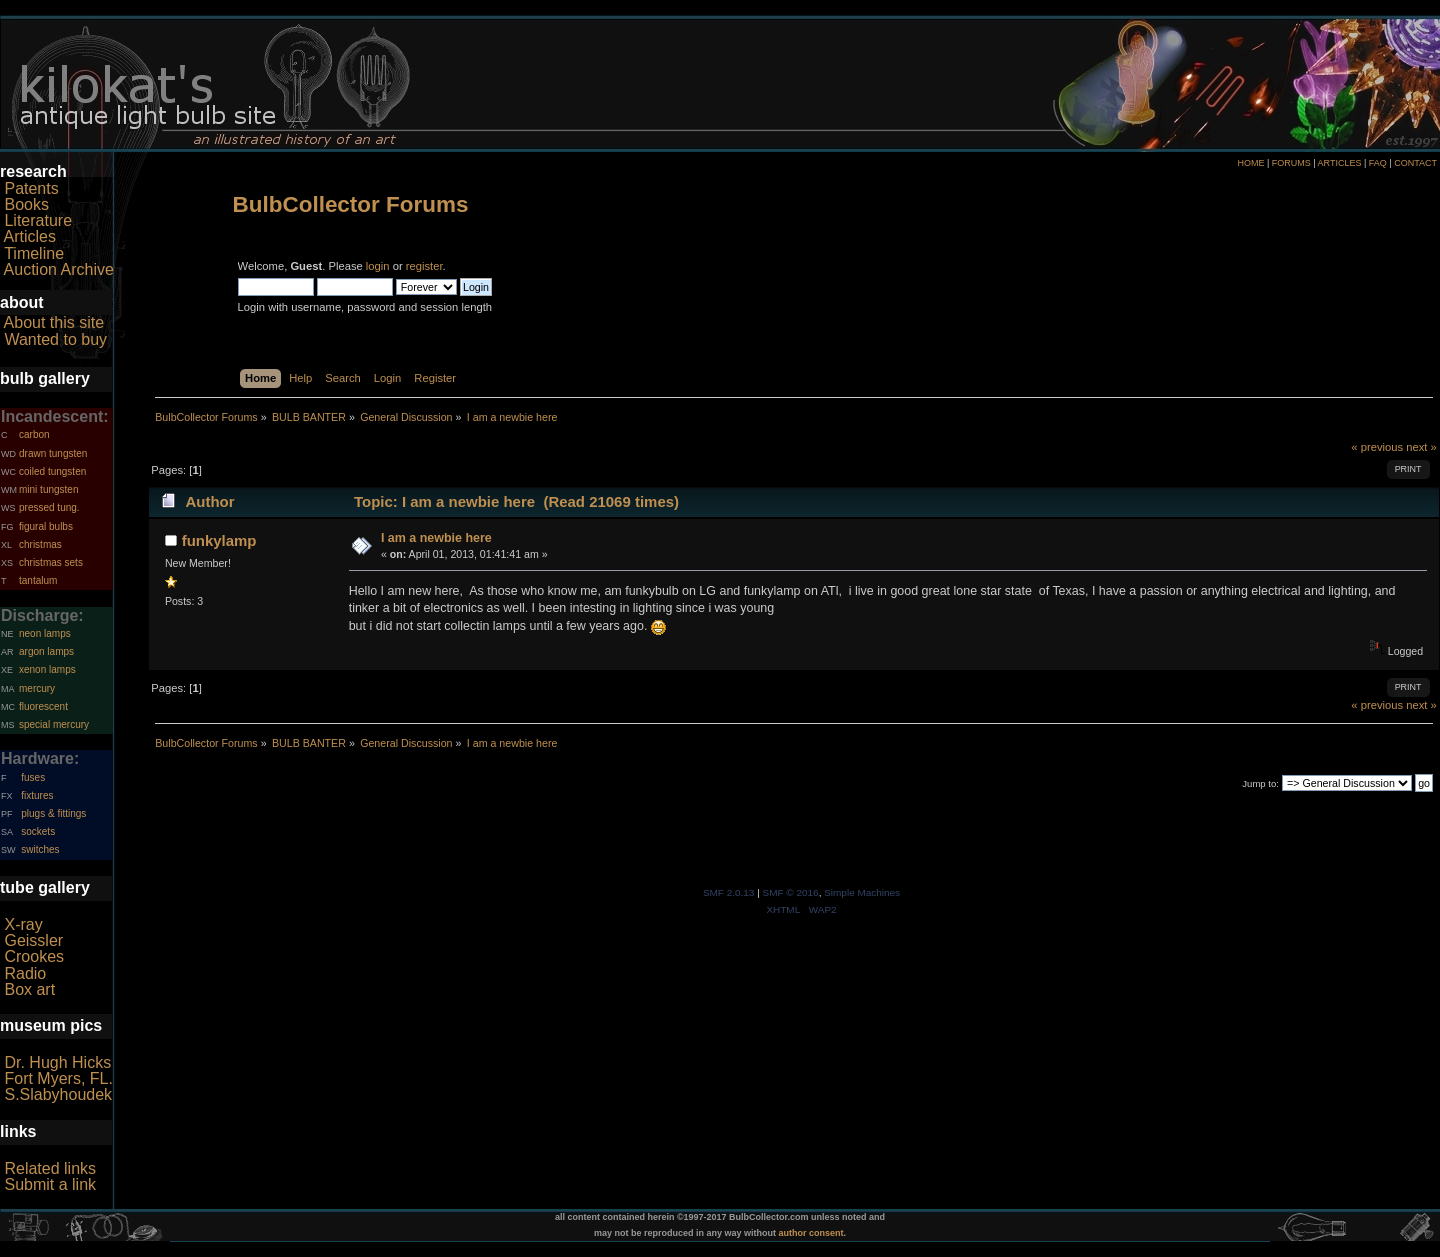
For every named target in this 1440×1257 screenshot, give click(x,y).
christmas (40, 544)
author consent (811, 1233)
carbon (34, 434)
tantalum (38, 580)
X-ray (23, 924)
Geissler (33, 940)
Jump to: (1260, 783)
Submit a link (50, 1184)
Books (26, 204)
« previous (1377, 447)
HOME (1250, 163)
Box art (29, 989)
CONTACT (1415, 163)
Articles (30, 236)
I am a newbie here (436, 538)
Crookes (34, 956)
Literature (38, 220)
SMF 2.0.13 (729, 892)
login (378, 266)
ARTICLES (1340, 163)
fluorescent (43, 706)
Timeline (34, 253)
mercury (37, 688)
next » (1421, 447)
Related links (50, 1168)
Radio (25, 973)
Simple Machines (862, 892)
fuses (33, 777)
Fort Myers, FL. (58, 1078)
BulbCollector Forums (351, 204)
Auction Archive (59, 269)
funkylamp (219, 540)
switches (40, 849)
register (424, 266)
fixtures (37, 795)
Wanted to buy (55, 339)
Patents (31, 188)
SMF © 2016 (791, 892)
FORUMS (1291, 163)
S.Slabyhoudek (58, 1094)
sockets (38, 831)
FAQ (1378, 163)
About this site (54, 322)
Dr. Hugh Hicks (57, 1062)
